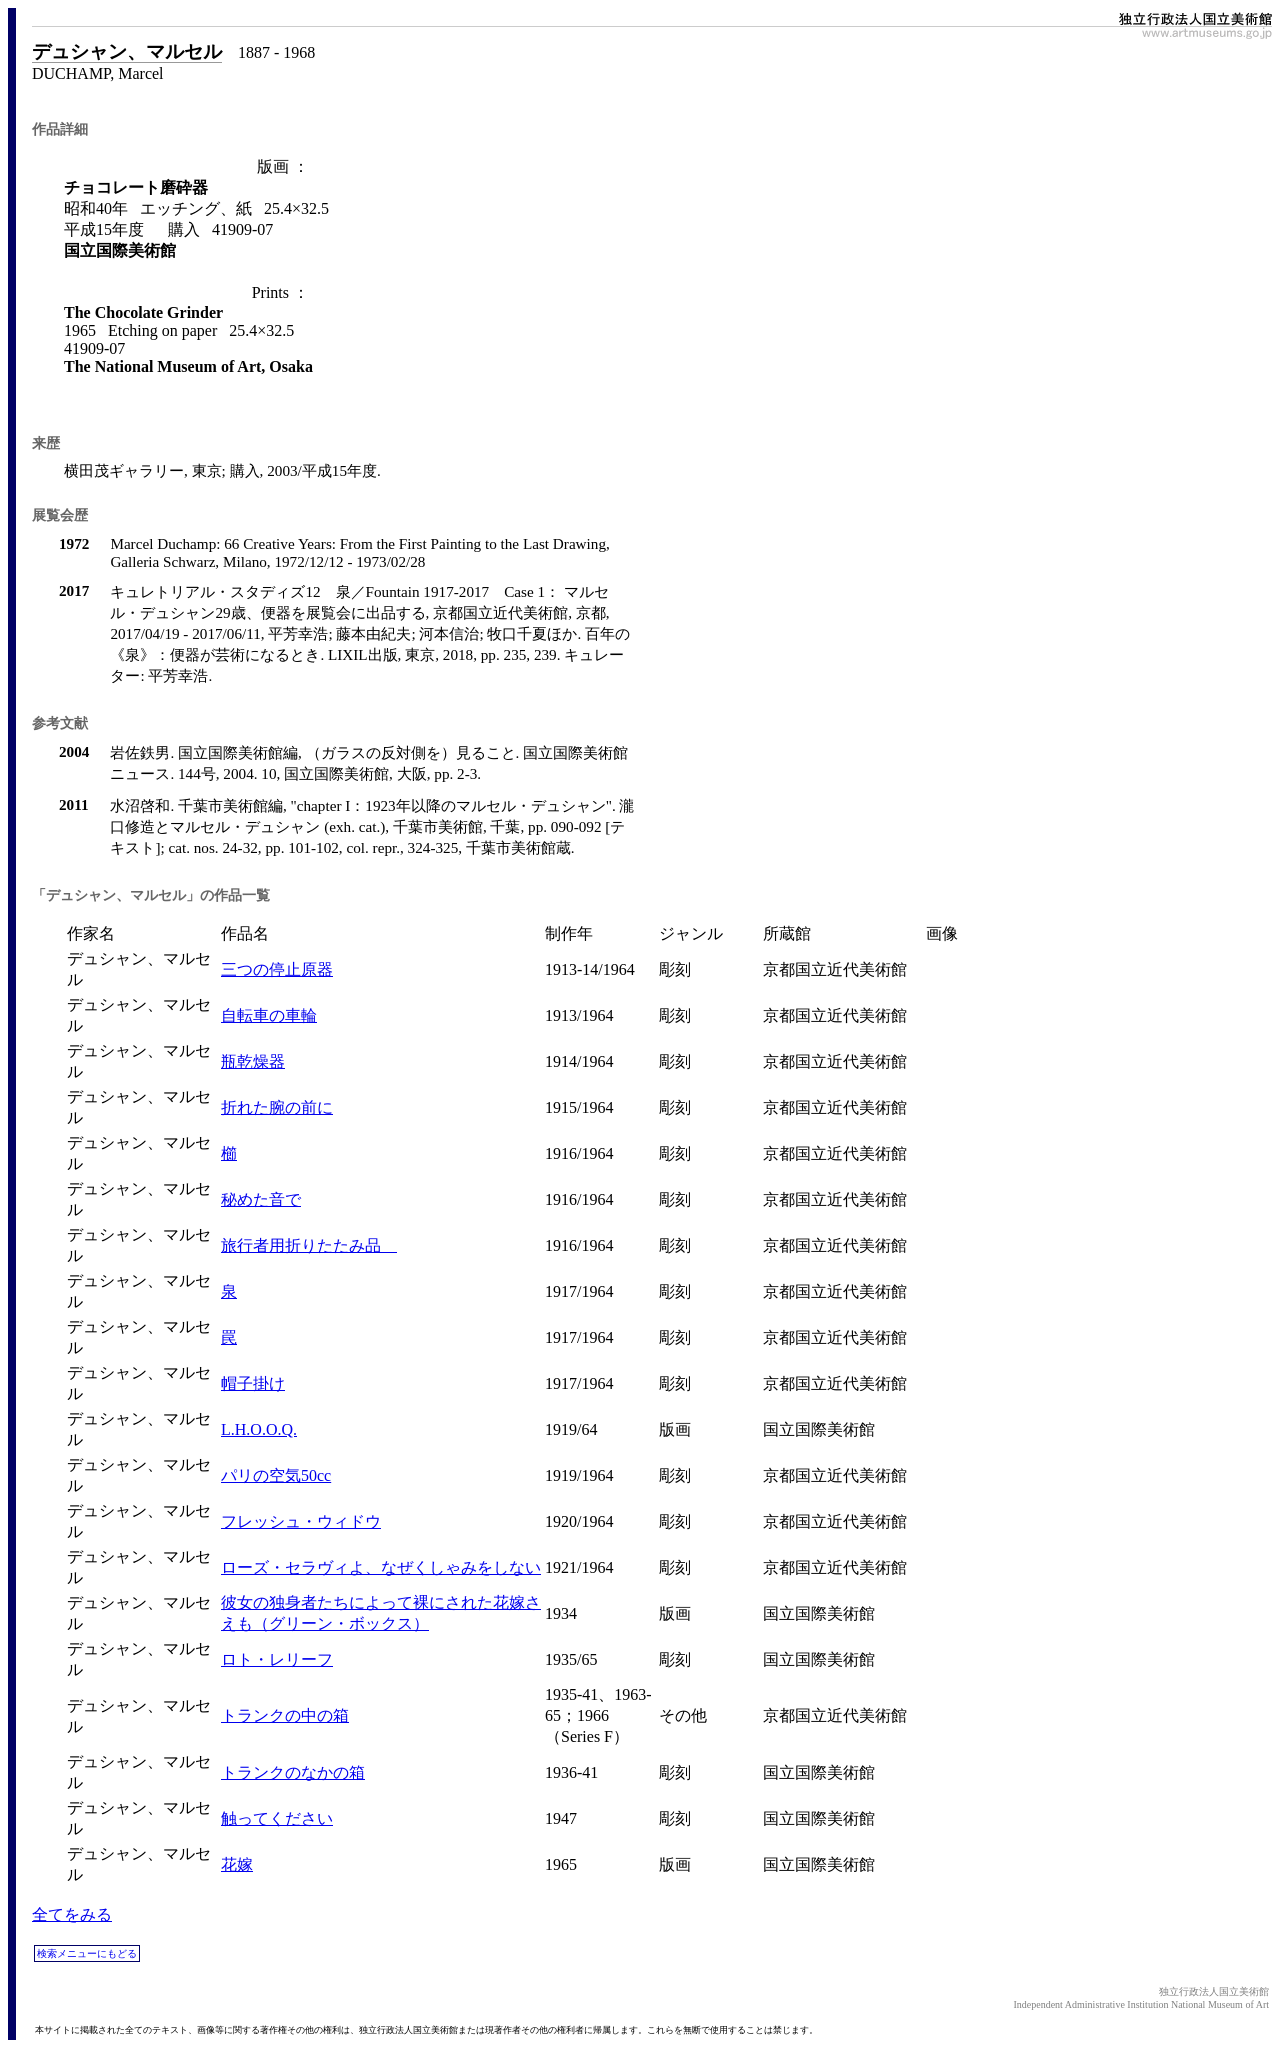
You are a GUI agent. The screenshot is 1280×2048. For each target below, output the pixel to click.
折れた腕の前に (277, 1107)
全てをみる (72, 1914)
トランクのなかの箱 (293, 1772)
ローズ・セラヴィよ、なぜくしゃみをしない (381, 1567)
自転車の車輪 (269, 1015)
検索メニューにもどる (87, 1953)
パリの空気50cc (276, 1475)
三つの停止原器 (277, 969)
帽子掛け (253, 1383)
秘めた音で (261, 1199)
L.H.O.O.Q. (259, 1429)
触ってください (277, 1818)
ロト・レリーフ (277, 1659)
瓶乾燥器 (253, 1061)
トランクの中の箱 (285, 1715)
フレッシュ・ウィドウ (301, 1521)
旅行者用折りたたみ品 (309, 1245)
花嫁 (237, 1864)
